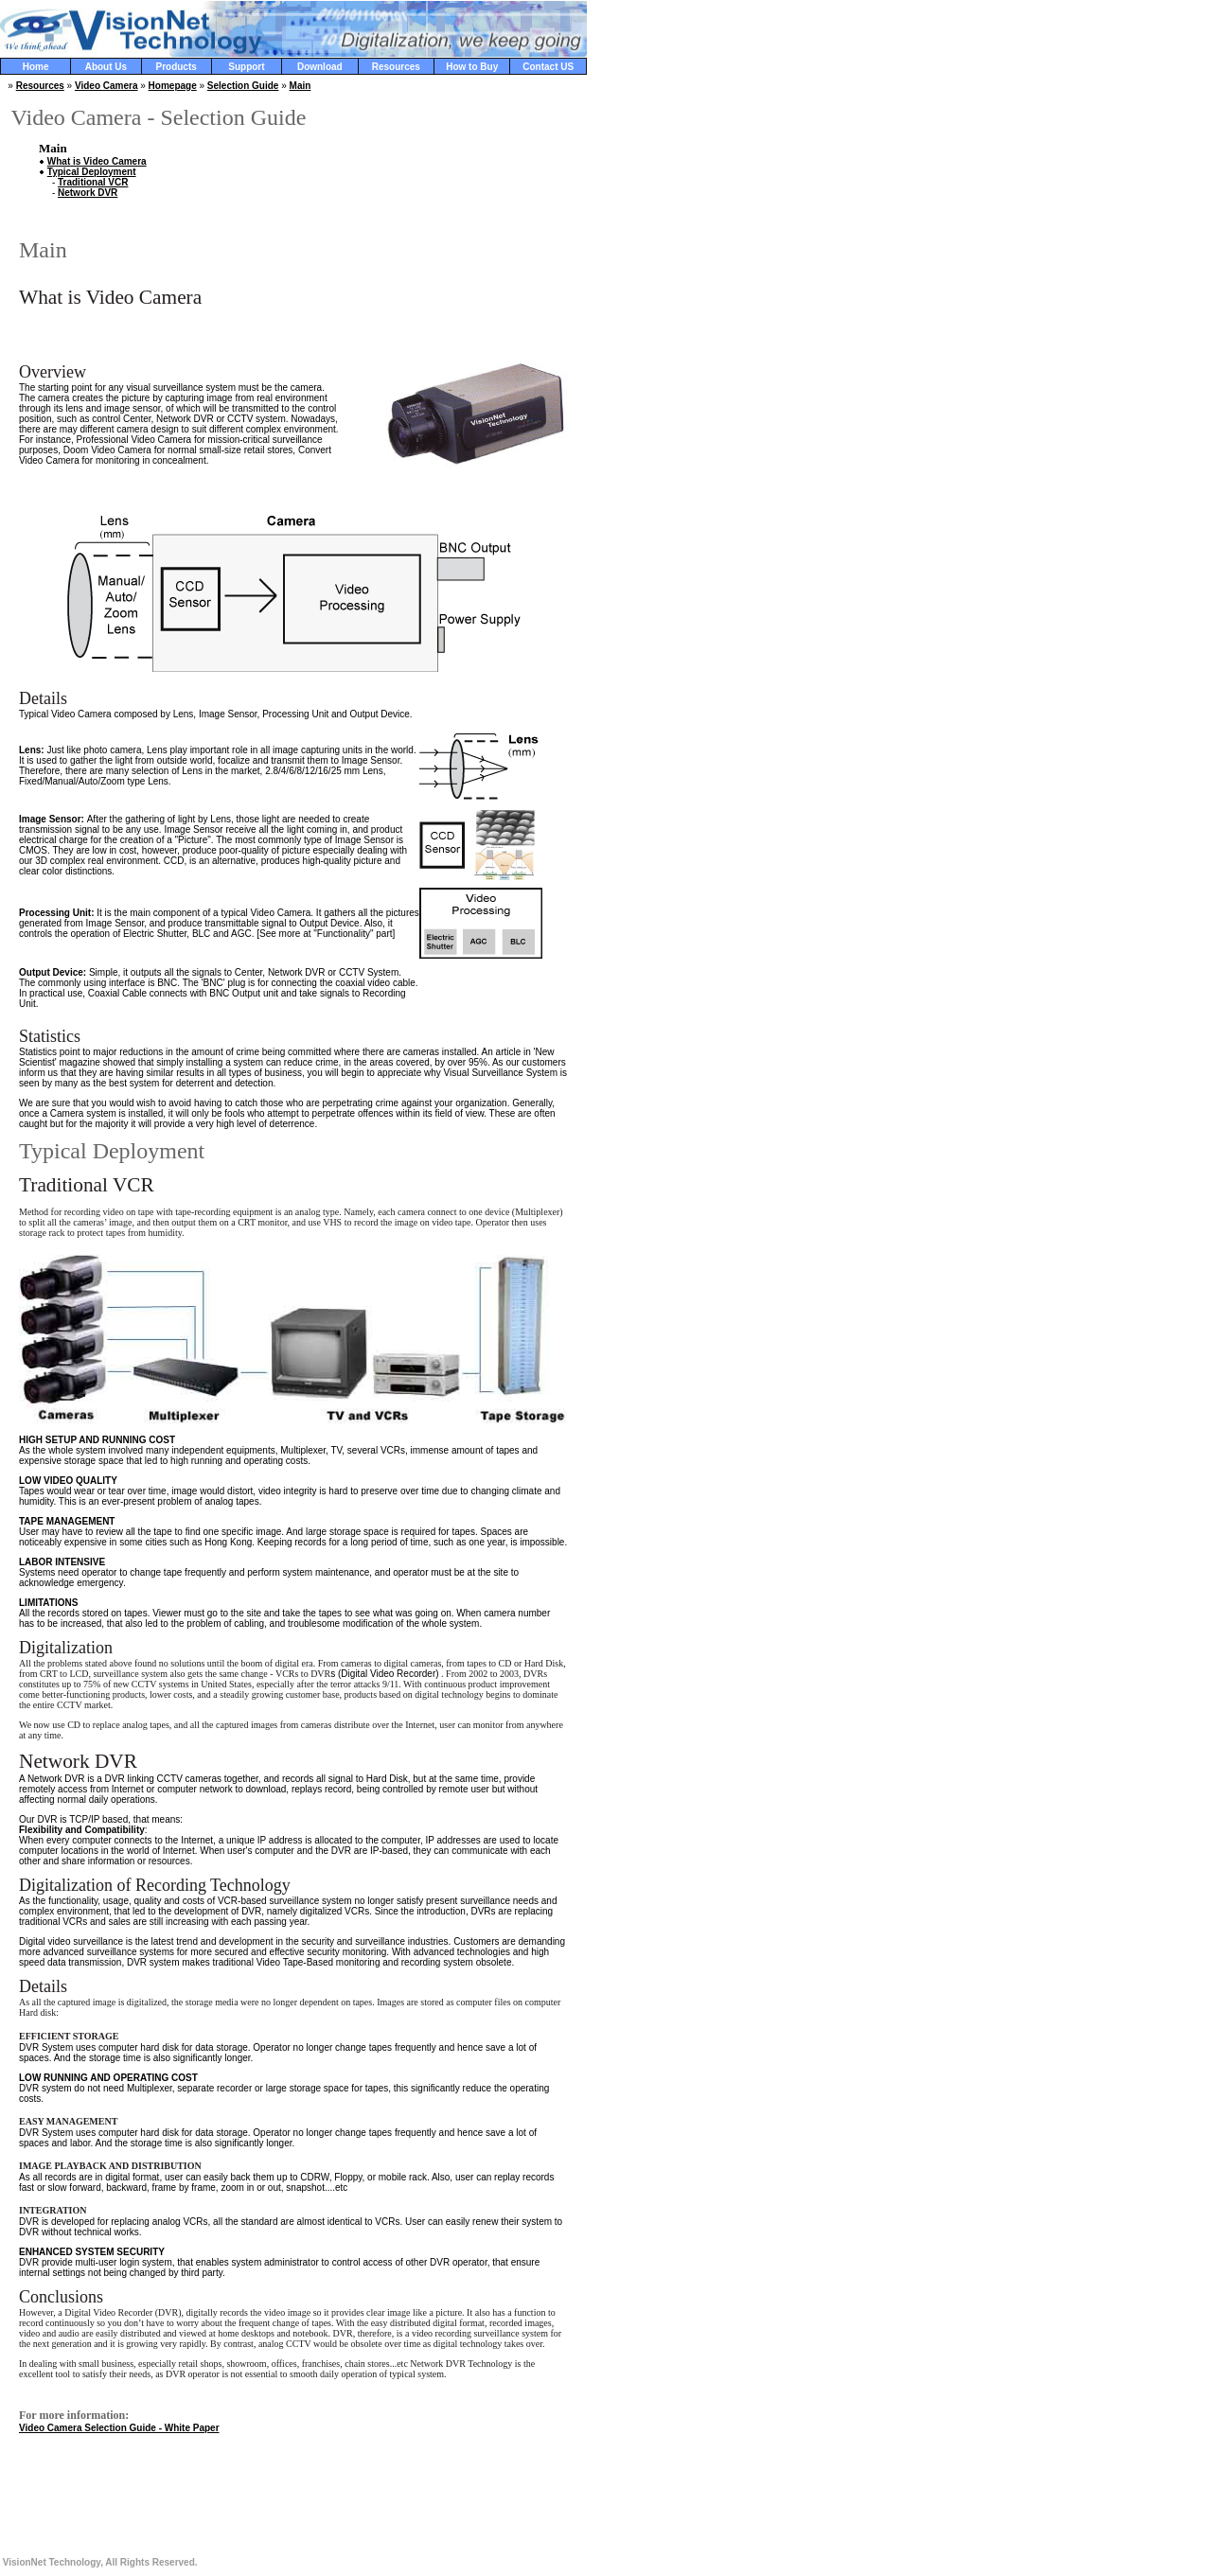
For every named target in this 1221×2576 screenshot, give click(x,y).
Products (175, 67)
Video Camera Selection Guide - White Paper (119, 2428)
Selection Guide (243, 85)
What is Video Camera (97, 161)
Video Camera (106, 85)
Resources (40, 85)
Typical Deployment (91, 172)
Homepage (173, 85)
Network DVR (87, 192)
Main (300, 85)
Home (36, 67)
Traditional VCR (93, 182)
